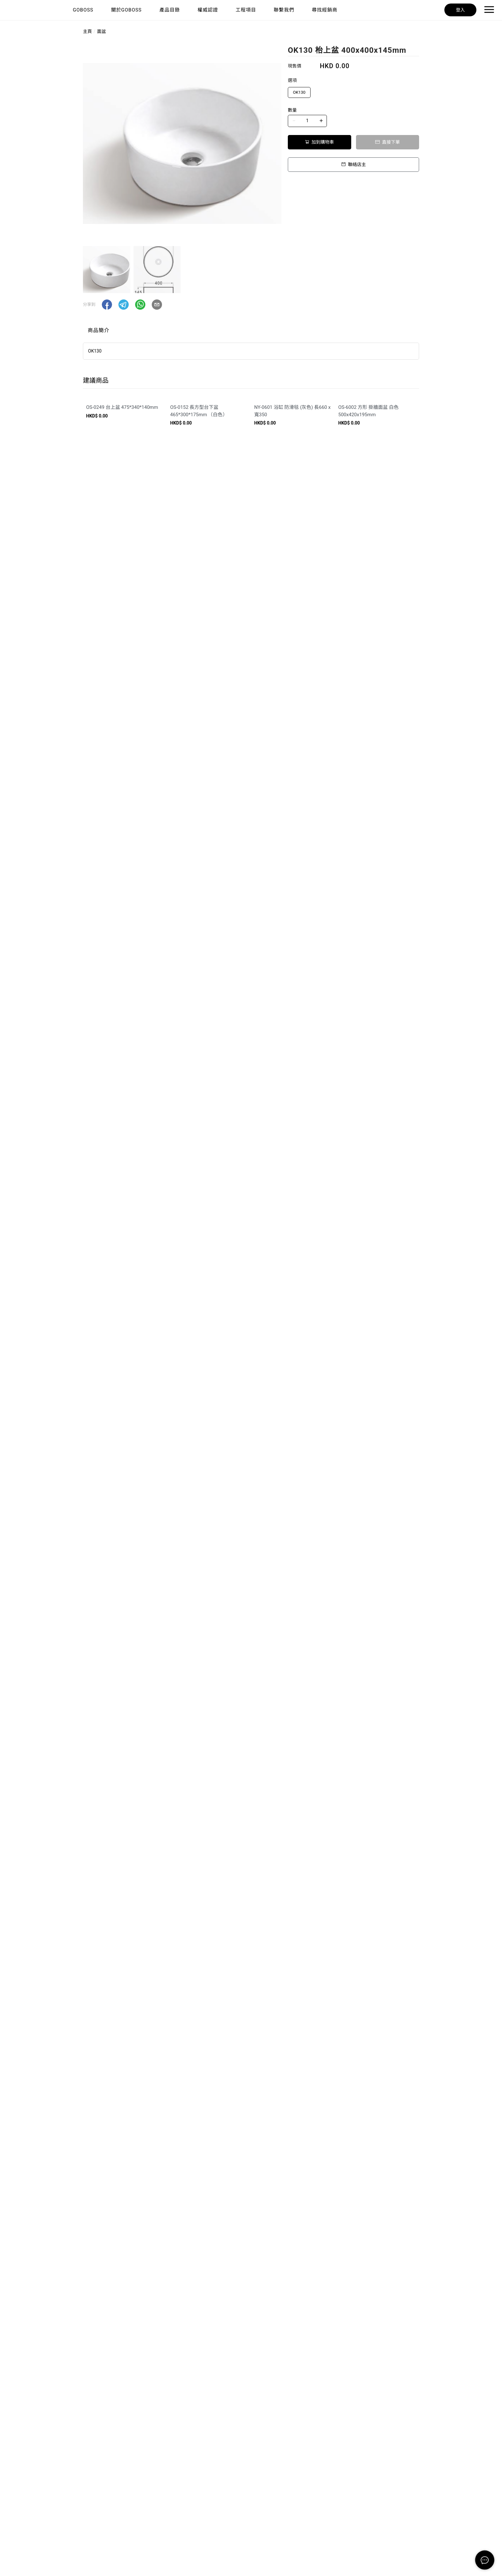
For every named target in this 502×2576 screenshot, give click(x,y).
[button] (107, 304)
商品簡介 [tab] (98, 330)
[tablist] (251, 332)
